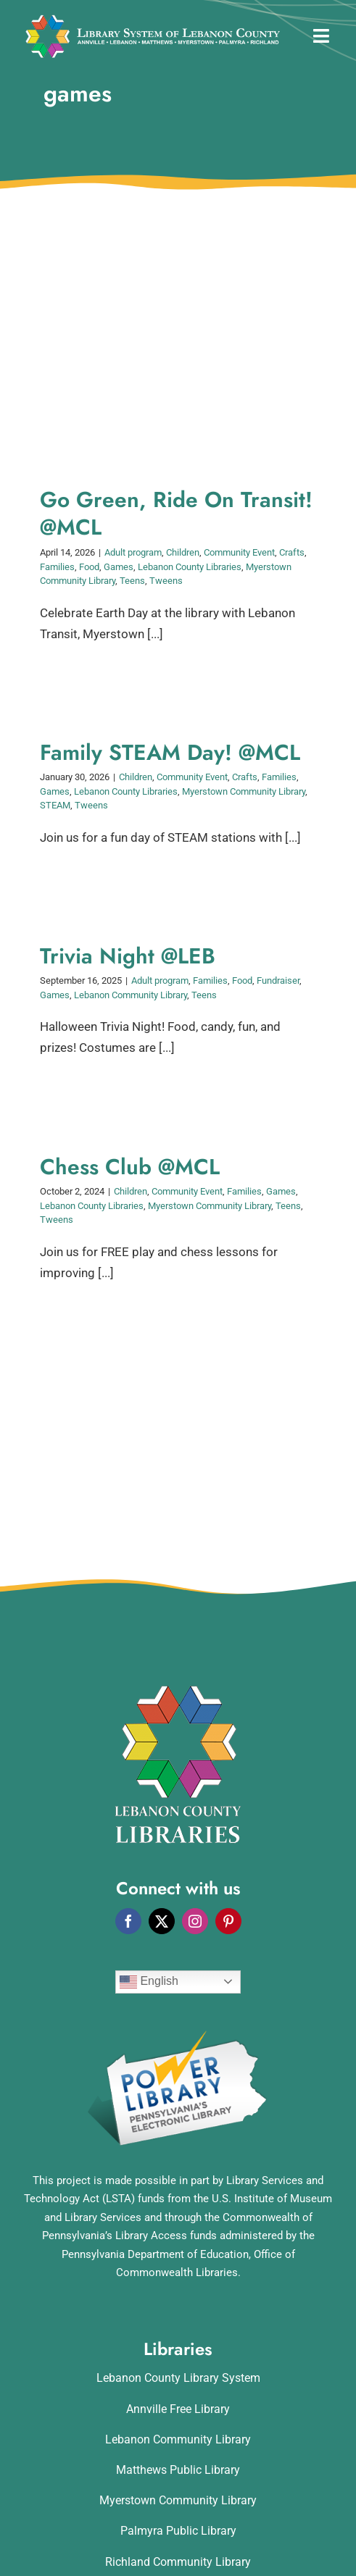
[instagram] (195, 1921)
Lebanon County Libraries (189, 566)
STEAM (55, 805)
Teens (132, 580)
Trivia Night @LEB (127, 955)
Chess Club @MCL (130, 1166)
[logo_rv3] (152, 20)
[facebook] (128, 1921)
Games (118, 566)
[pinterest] (228, 1921)
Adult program (133, 552)
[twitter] (162, 1921)
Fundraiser (278, 980)
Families (57, 566)
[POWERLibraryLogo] (178, 2035)
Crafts (292, 552)
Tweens (166, 580)
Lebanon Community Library (130, 995)
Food (89, 566)
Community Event (239, 552)
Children (182, 552)
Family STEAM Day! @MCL (170, 752)
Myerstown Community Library (243, 791)
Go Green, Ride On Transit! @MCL (176, 513)
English (149, 1982)
